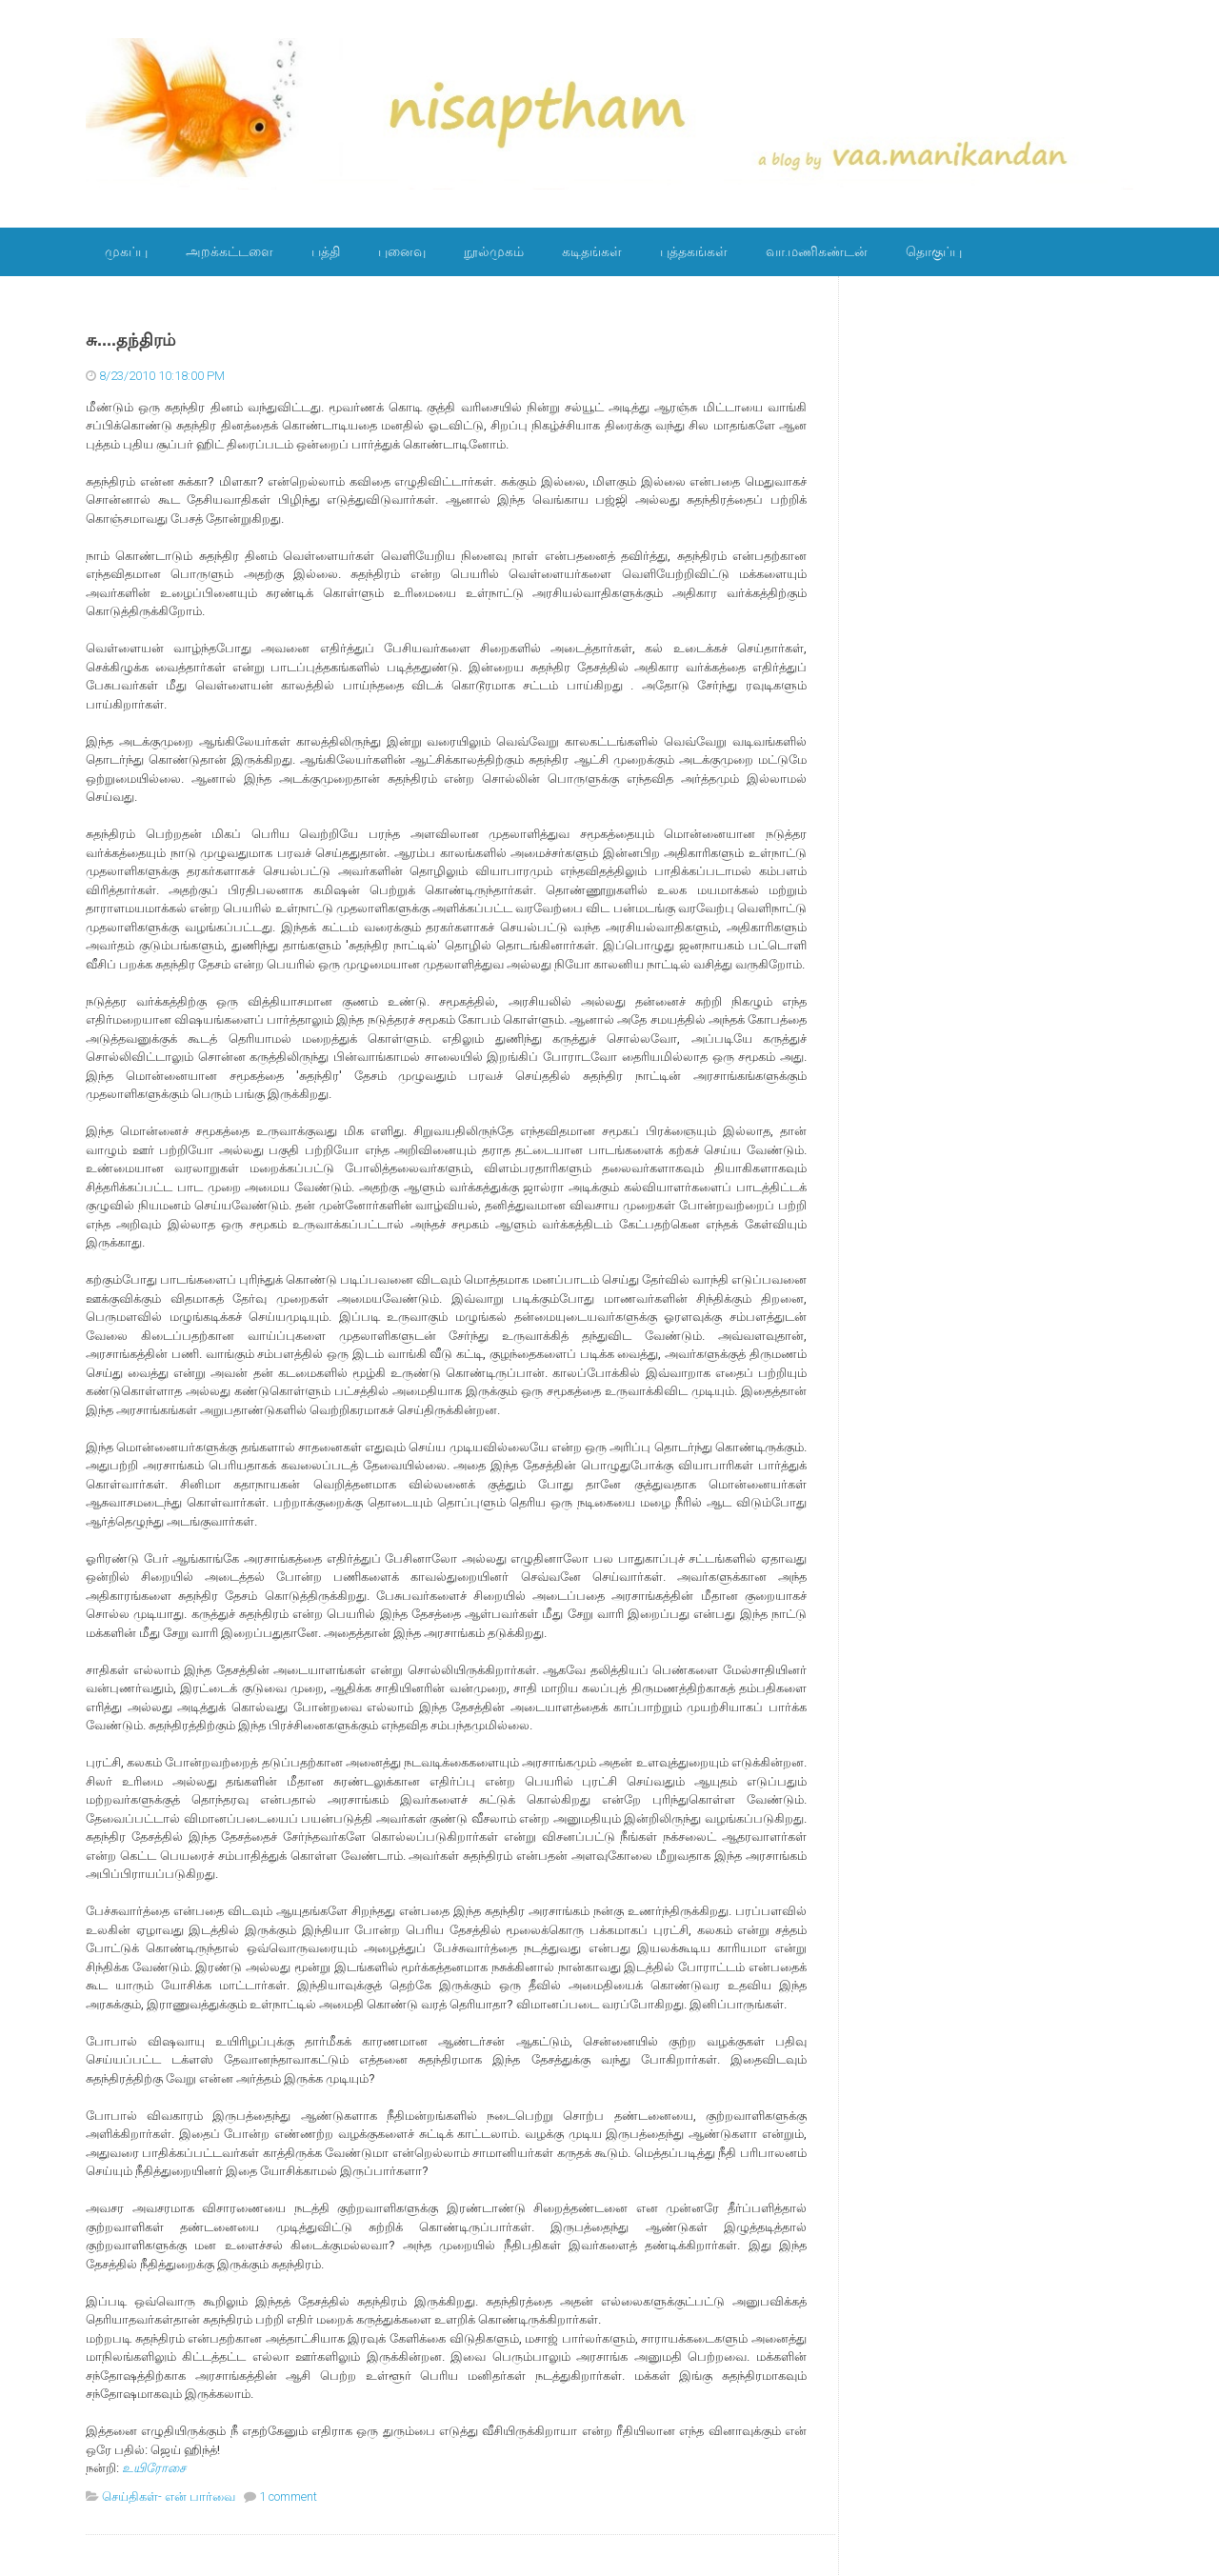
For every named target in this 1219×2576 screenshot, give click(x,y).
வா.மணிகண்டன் (817, 251)
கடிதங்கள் (592, 251)
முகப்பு (126, 251)
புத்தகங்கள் (694, 251)
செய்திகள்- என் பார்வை (168, 2496)
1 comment (288, 2496)
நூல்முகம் (494, 251)
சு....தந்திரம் (130, 339)
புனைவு (402, 251)
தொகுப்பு (934, 251)
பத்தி (325, 251)
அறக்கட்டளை (229, 251)
